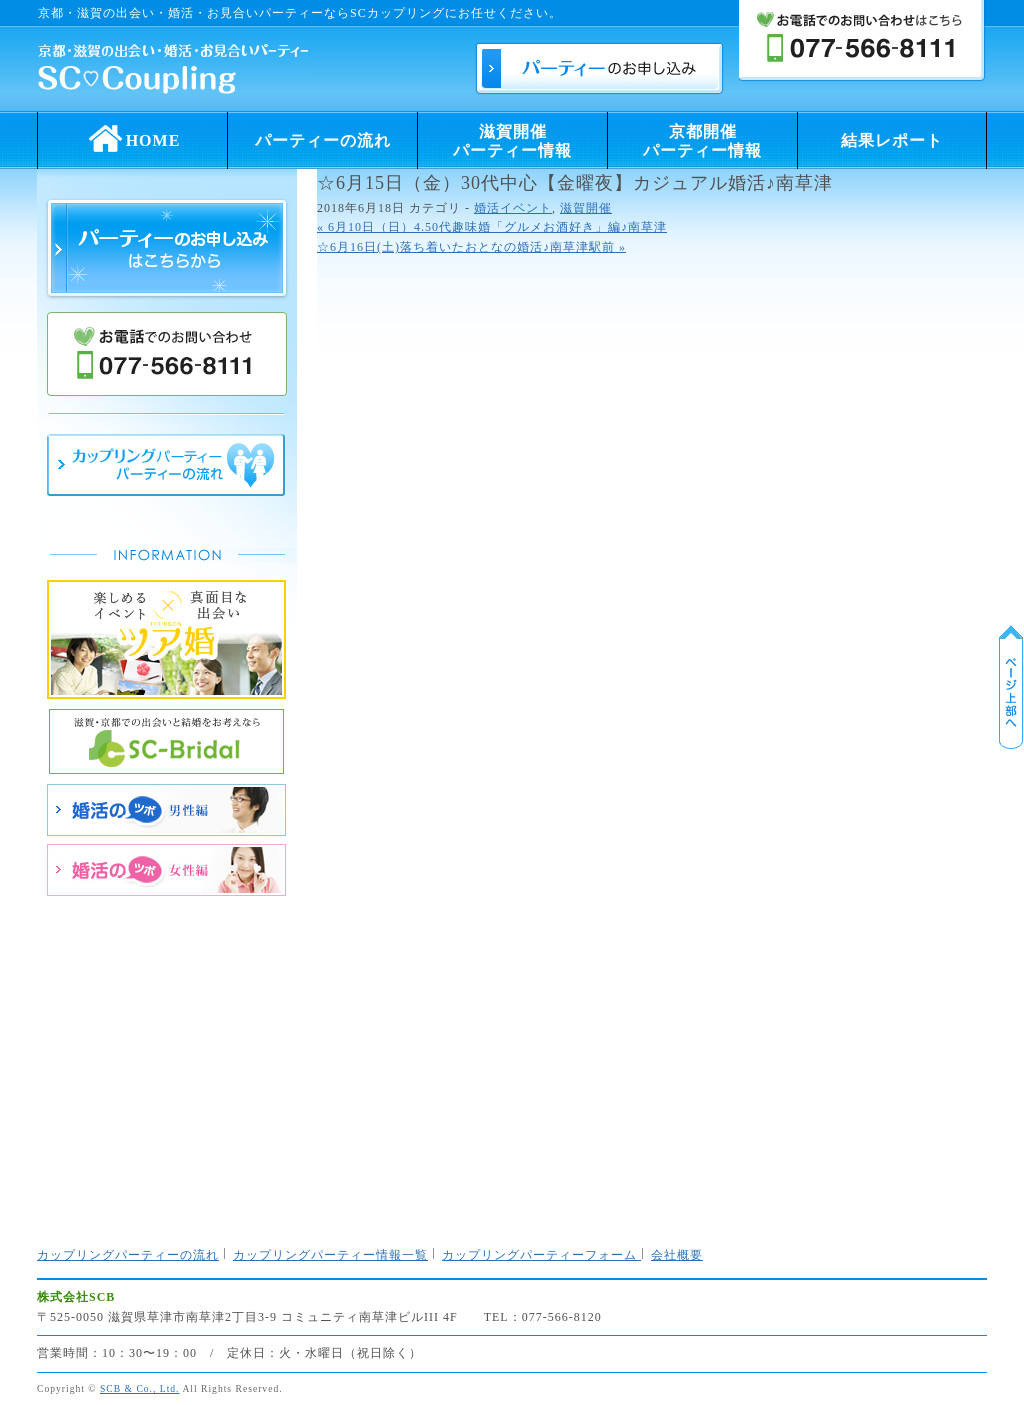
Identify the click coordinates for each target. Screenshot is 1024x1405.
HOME (133, 134)
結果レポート (892, 140)
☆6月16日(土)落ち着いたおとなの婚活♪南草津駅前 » (471, 247)
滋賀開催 (586, 208)
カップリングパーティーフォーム (541, 1255)
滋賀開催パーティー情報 (512, 141)
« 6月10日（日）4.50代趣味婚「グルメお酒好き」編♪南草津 (492, 227)
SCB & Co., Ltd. (140, 1388)
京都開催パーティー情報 (702, 141)
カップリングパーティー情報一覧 (330, 1255)
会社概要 (677, 1255)
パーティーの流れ (323, 140)
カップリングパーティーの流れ (128, 1255)
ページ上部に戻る (1011, 687)
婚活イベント (513, 208)
